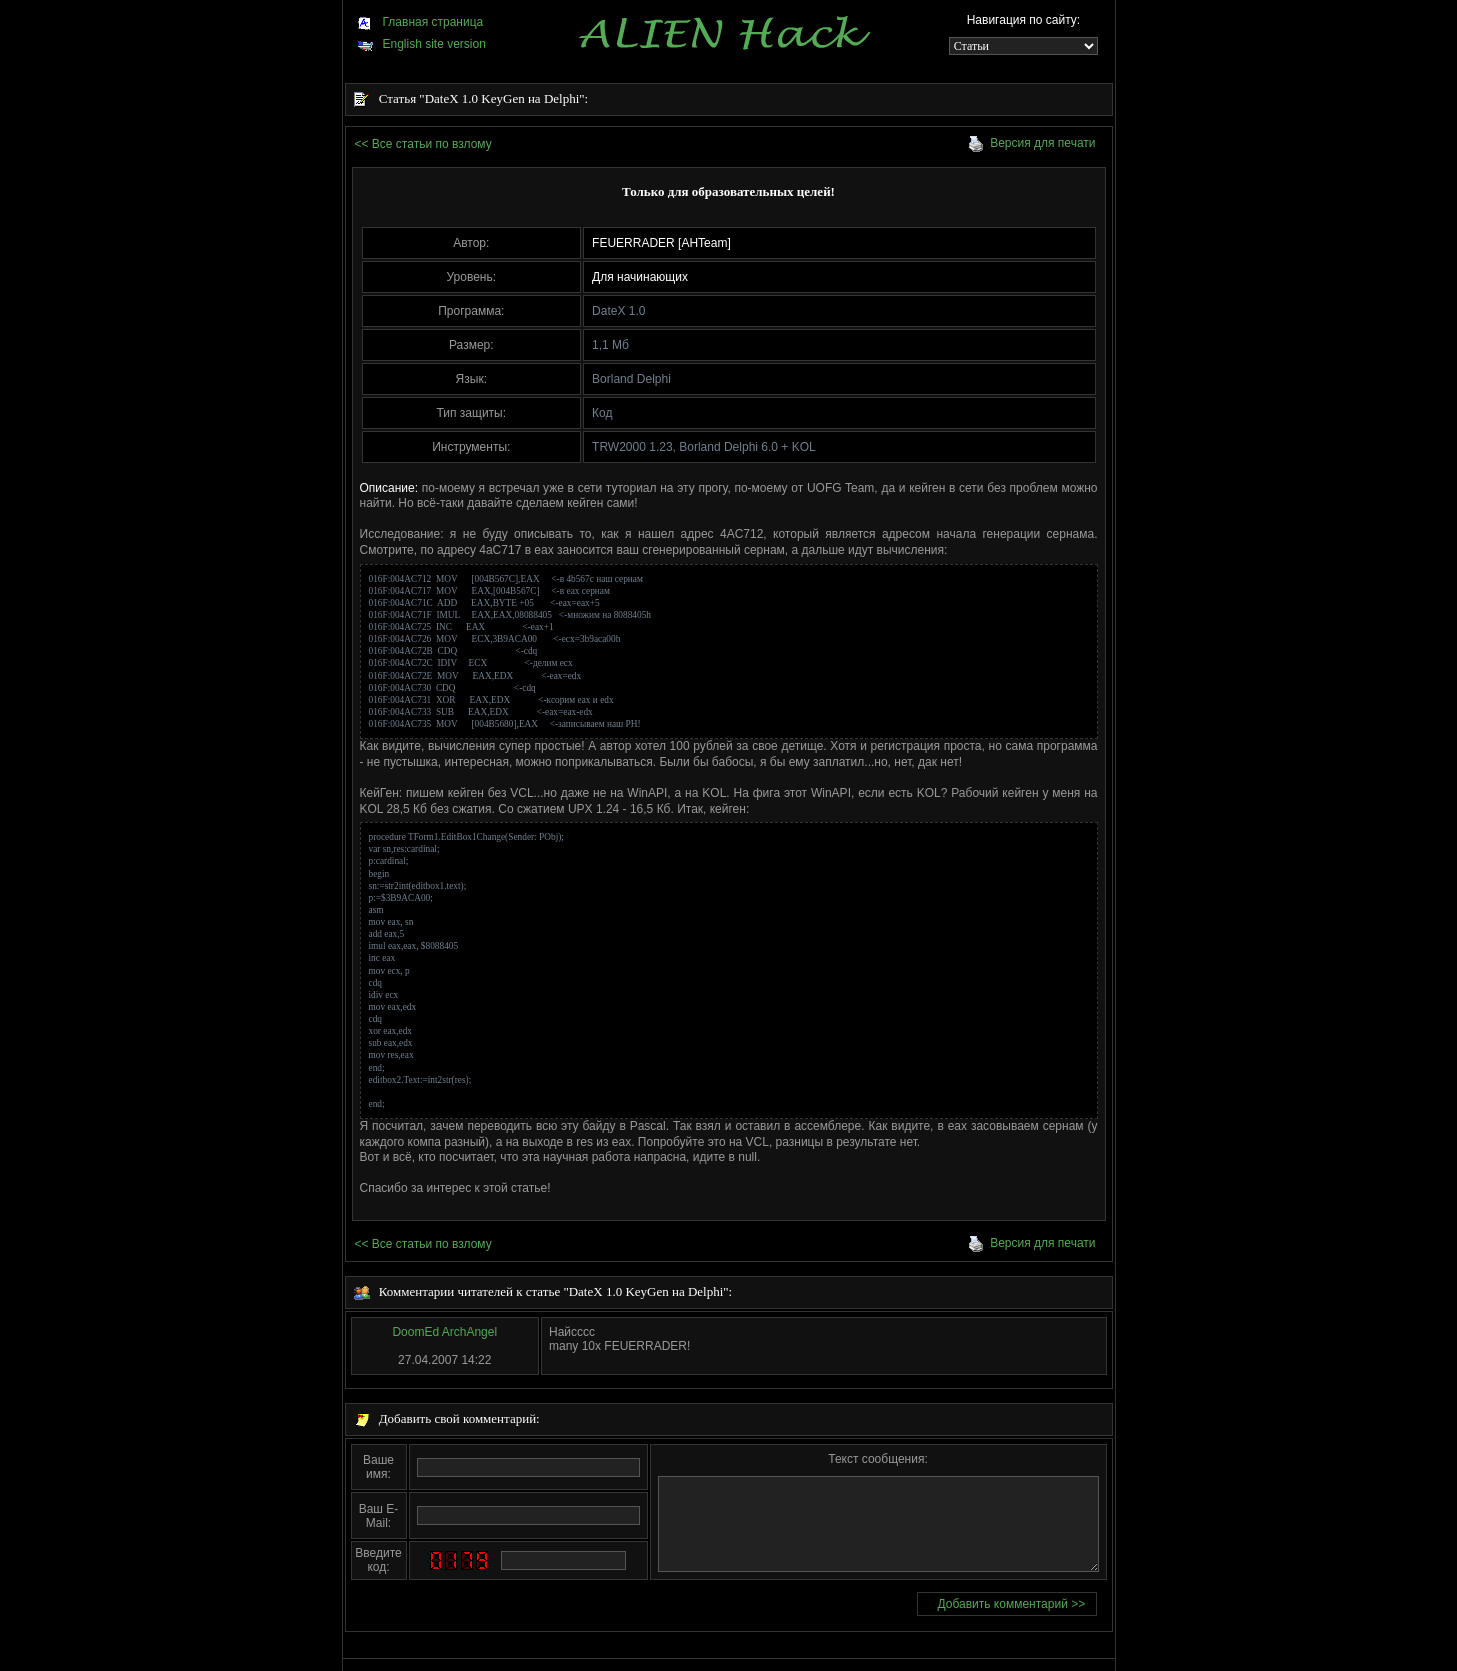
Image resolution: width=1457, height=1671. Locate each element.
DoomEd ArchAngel (444, 1332)
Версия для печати (1031, 143)
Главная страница (420, 22)
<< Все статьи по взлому (423, 144)
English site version (421, 44)
